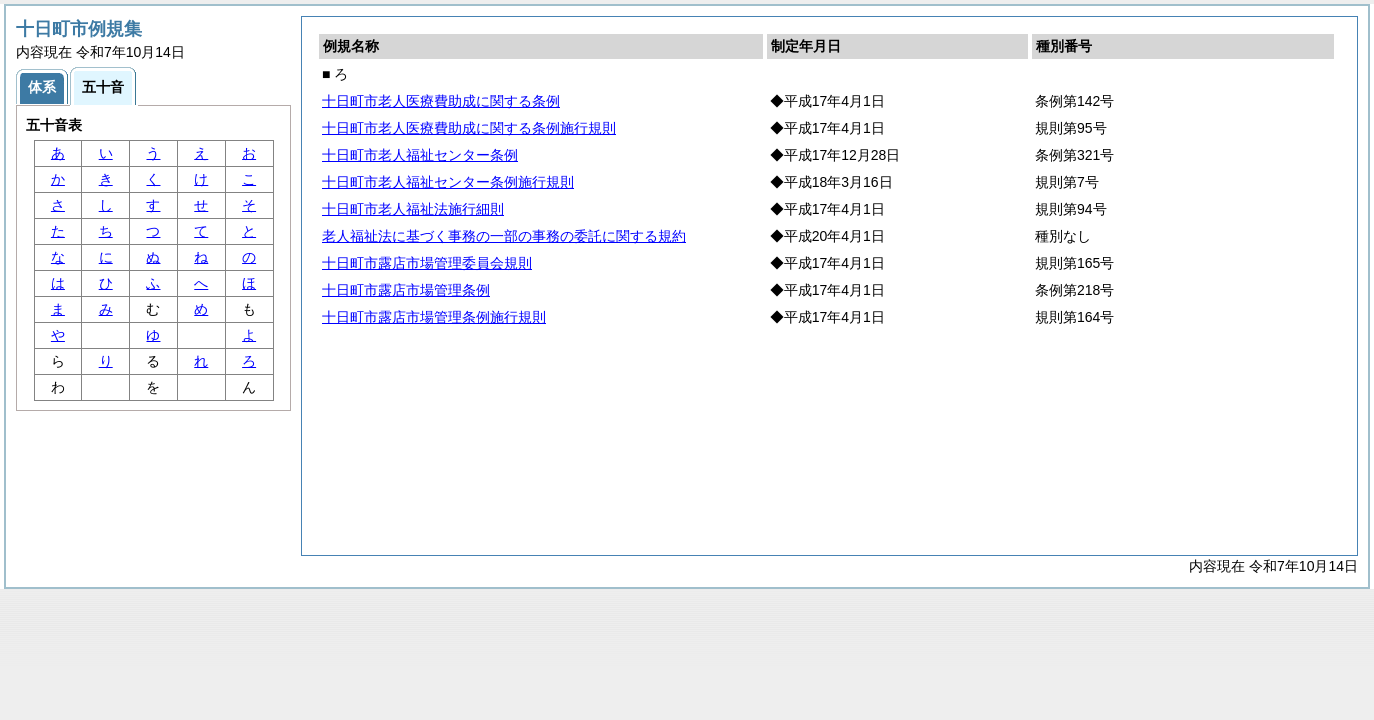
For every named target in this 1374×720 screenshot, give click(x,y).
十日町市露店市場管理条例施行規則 (434, 317)
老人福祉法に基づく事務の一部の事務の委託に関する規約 (504, 236)
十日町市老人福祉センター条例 (420, 155)
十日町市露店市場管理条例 (406, 290)
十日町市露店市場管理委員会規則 (427, 263)
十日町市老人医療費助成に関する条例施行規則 (469, 128)
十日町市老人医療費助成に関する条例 (441, 101)
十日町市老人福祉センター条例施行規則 (448, 182)
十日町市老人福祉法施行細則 (413, 209)
